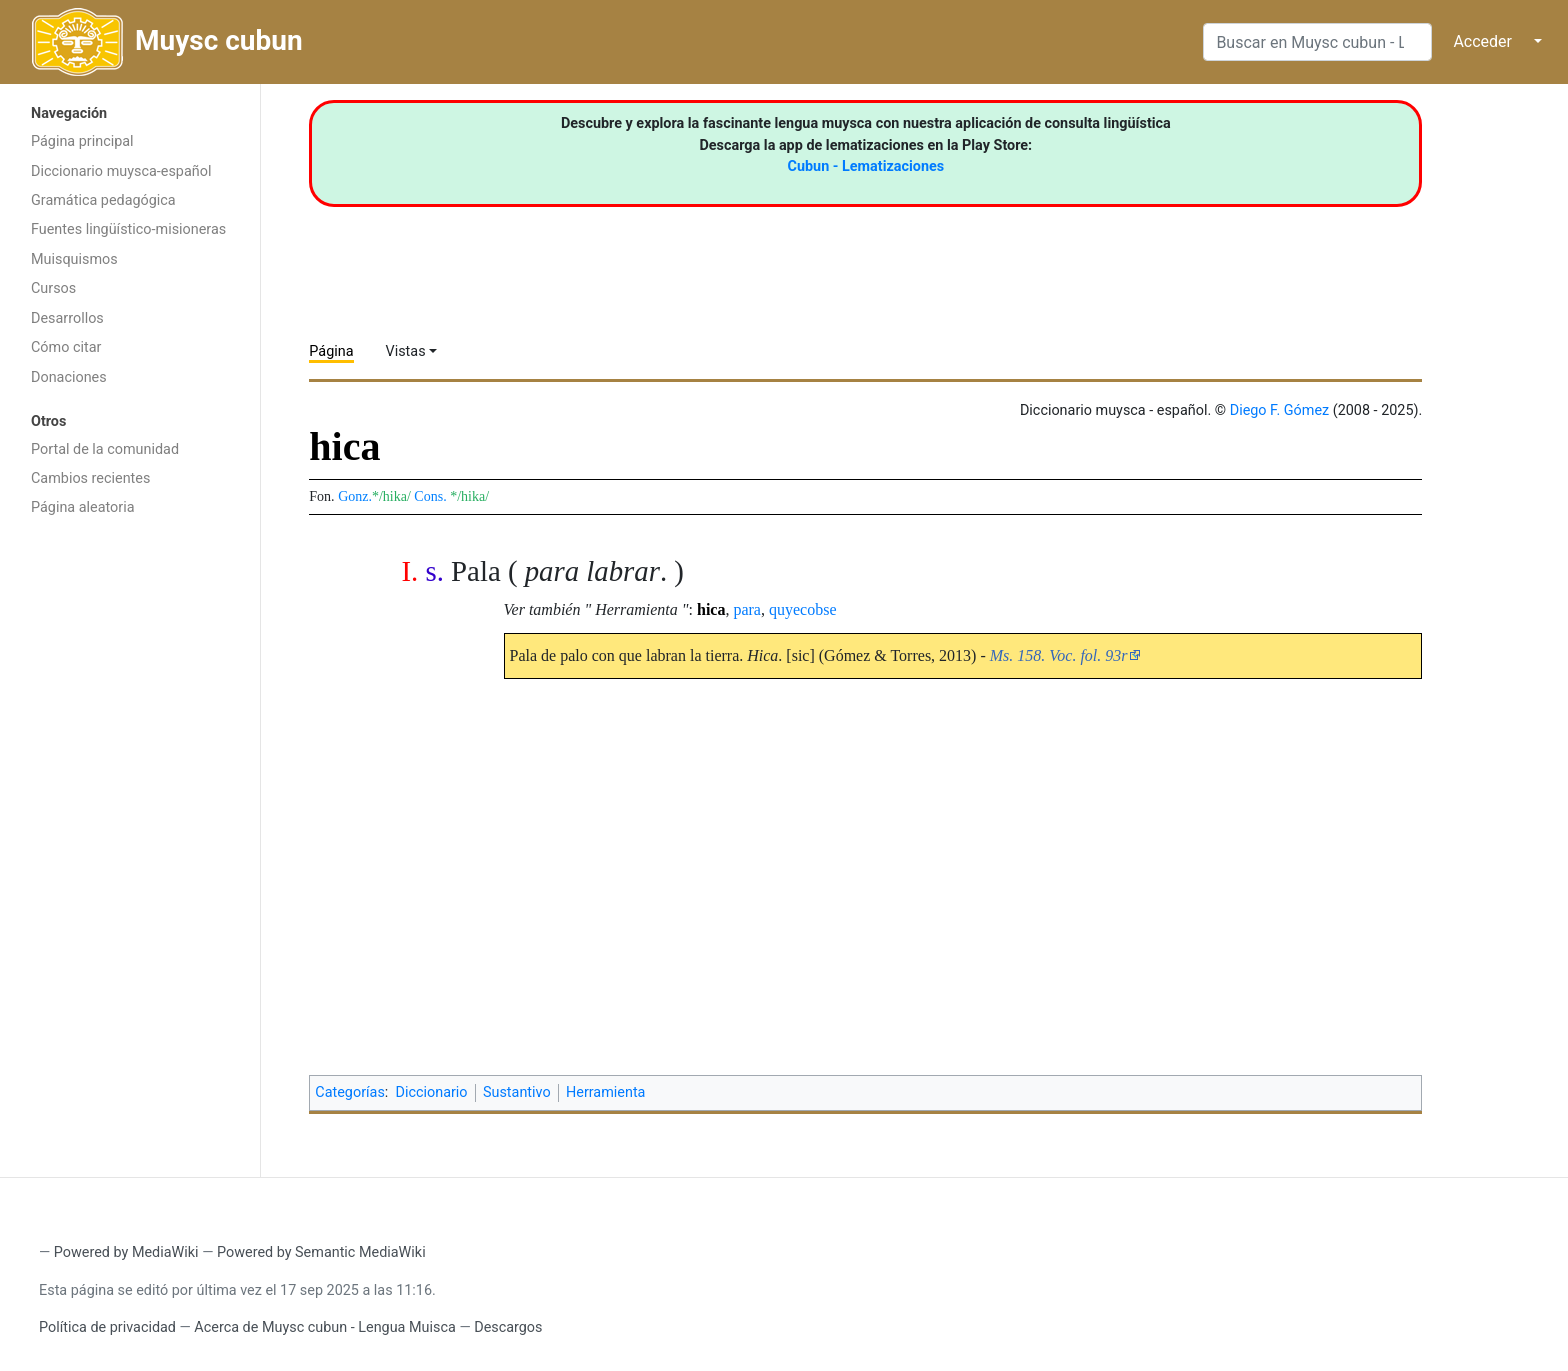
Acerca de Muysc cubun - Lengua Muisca (324, 1327)
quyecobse (803, 609)
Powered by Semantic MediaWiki (321, 1252)
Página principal (82, 141)
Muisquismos (74, 259)
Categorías (350, 1092)
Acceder (1482, 41)
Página (331, 351)
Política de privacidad (107, 1327)
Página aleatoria (83, 507)
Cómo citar (66, 347)
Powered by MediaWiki (126, 1252)
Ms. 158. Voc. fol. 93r (1059, 655)
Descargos (508, 1327)
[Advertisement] (130, 845)
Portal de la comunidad (105, 449)
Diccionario (432, 1092)
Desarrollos (67, 318)
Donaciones (69, 377)
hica (711, 609)
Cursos (53, 288)
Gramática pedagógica (103, 200)
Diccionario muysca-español (121, 171)
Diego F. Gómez (1280, 410)
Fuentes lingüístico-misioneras (128, 229)
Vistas (406, 351)
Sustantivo (517, 1092)
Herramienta (605, 1092)
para (747, 609)
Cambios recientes (90, 478)
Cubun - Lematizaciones (866, 166)
